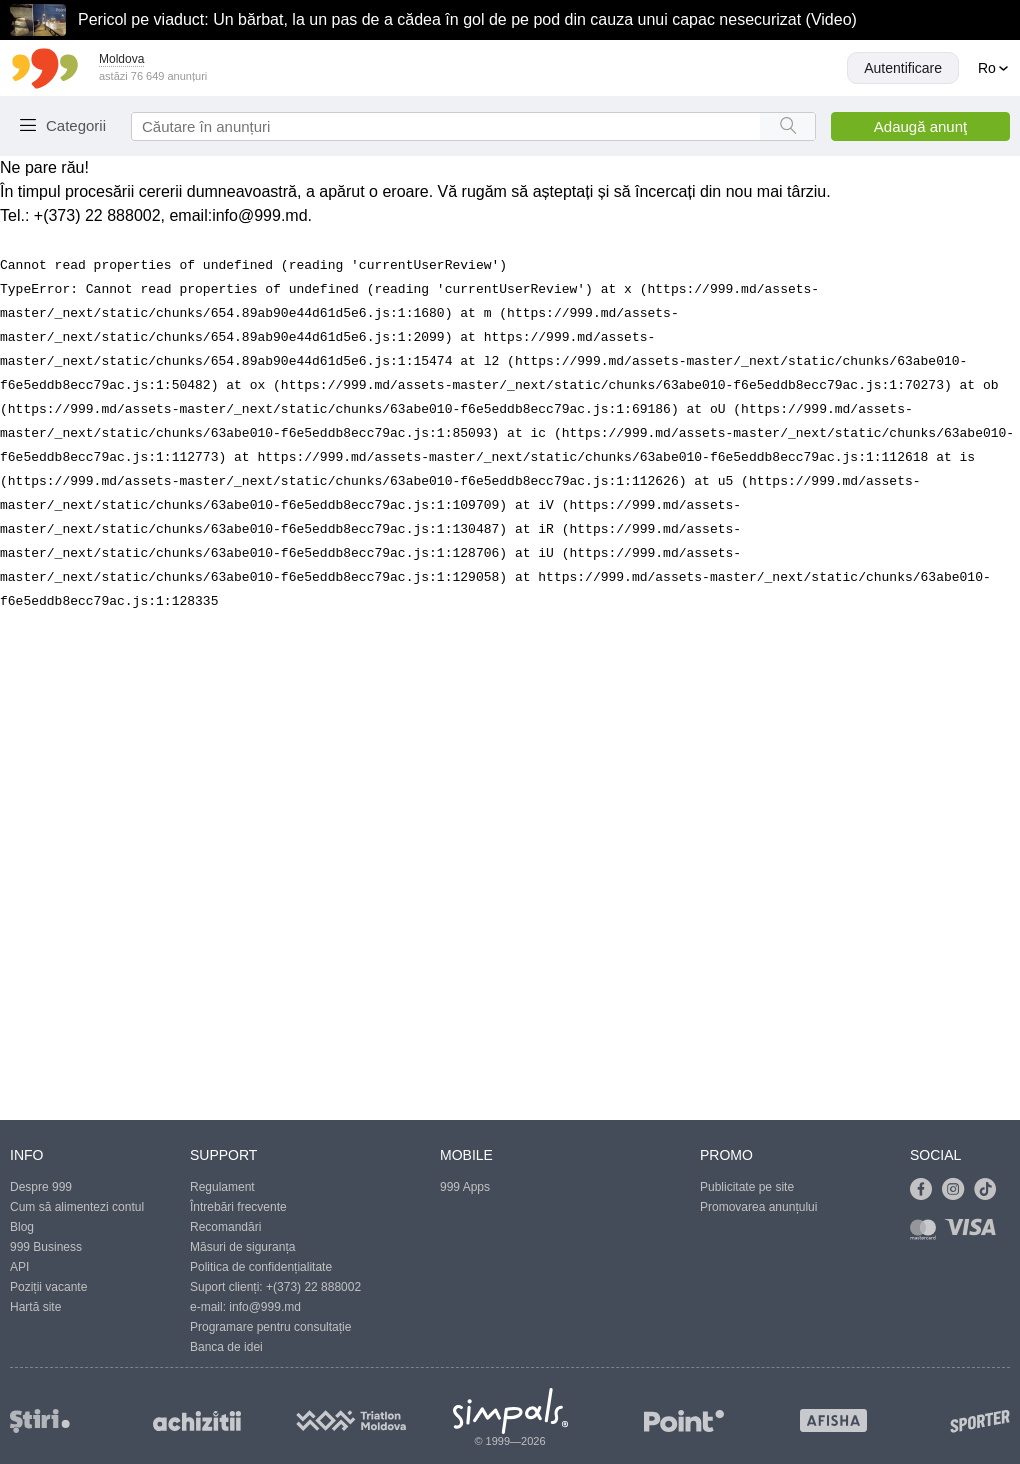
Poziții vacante (48, 1287)
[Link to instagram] (958, 1190)
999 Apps (465, 1187)
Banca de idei (226, 1347)
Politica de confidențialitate (261, 1267)
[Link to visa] (975, 1233)
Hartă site (35, 1307)
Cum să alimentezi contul (77, 1207)
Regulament (222, 1187)
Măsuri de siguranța (242, 1247)
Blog (22, 1227)
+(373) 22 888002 (313, 1287)
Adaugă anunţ (920, 126)
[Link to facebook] (926, 1190)
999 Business (46, 1247)
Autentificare (903, 68)
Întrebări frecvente (238, 1207)
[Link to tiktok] (990, 1190)
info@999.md (259, 215)
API (19, 1267)
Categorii (76, 125)
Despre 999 (41, 1187)
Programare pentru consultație (270, 1327)
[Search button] (787, 126)
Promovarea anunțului (758, 1207)
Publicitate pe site (747, 1187)
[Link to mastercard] (927, 1233)
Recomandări (225, 1227)
